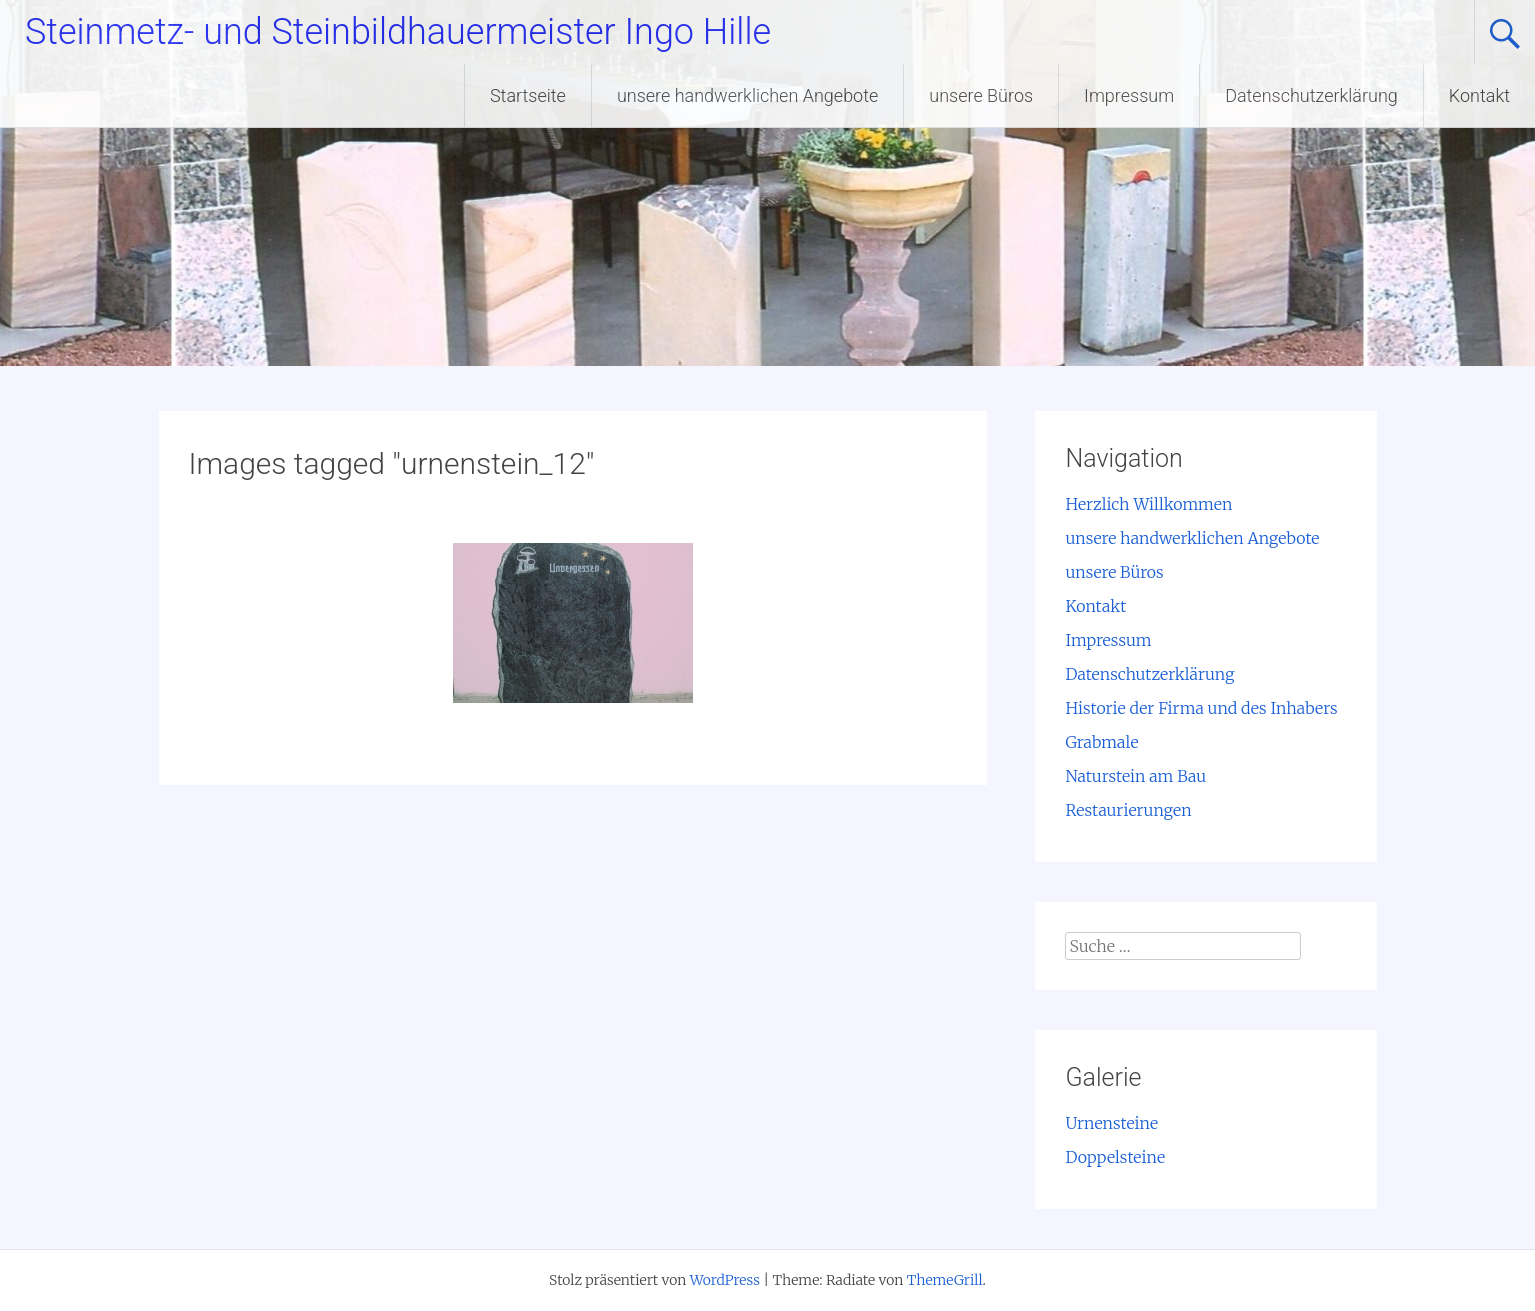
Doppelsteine (1115, 1157)
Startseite (528, 95)
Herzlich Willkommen (1148, 504)
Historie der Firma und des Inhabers (1201, 708)
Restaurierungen (1128, 810)
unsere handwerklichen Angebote (747, 95)
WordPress (725, 1280)
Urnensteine (1111, 1123)
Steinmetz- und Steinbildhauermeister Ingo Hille (398, 32)
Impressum (1129, 95)
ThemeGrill (945, 1280)
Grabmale (1101, 742)
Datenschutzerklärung (1311, 95)
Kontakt (1479, 95)
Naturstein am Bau (1135, 776)
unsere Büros (981, 95)
